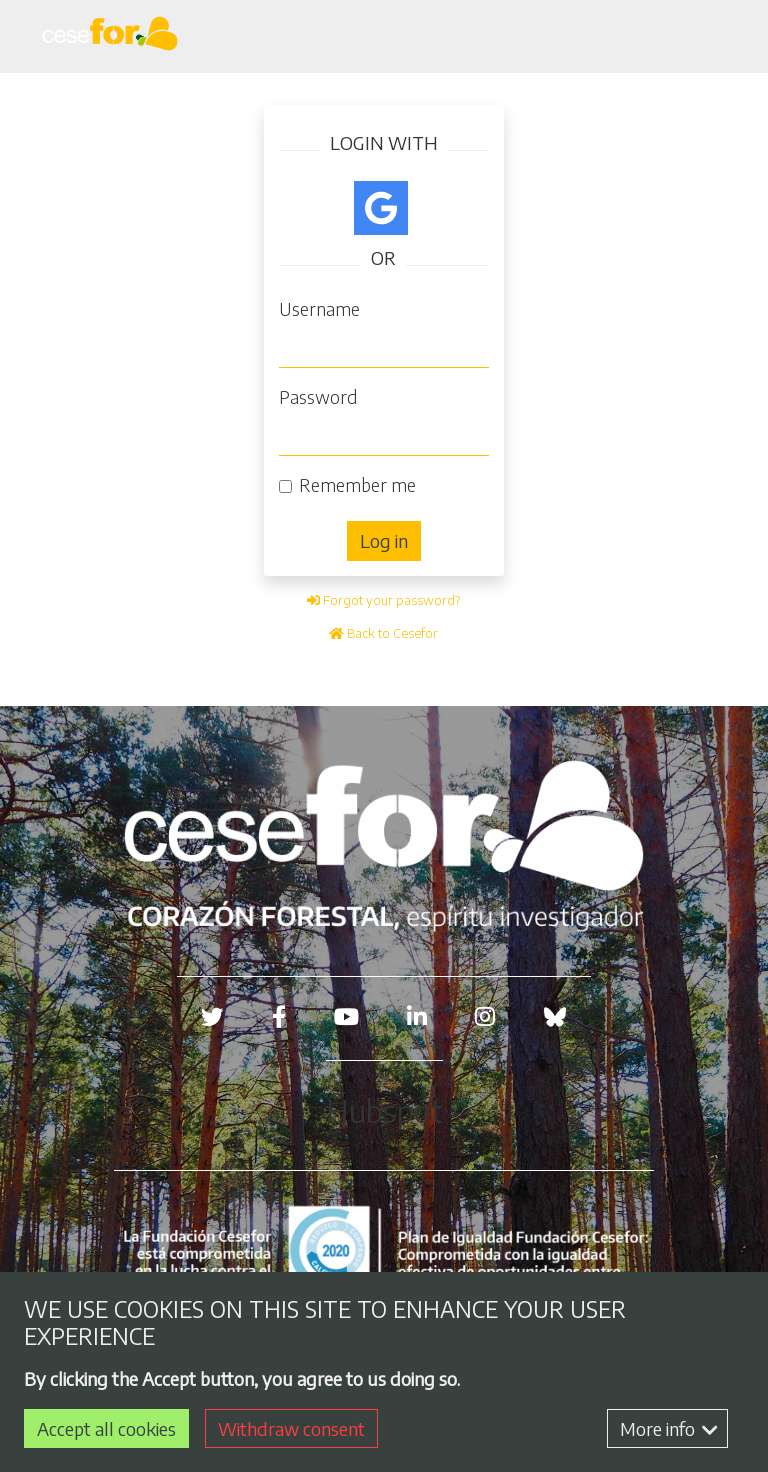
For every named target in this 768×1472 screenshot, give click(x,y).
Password (318, 396)
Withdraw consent (291, 1428)
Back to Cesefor (383, 633)
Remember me (357, 484)
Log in (384, 540)
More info (669, 1428)
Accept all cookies (106, 1428)
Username (319, 308)
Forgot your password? (383, 600)
